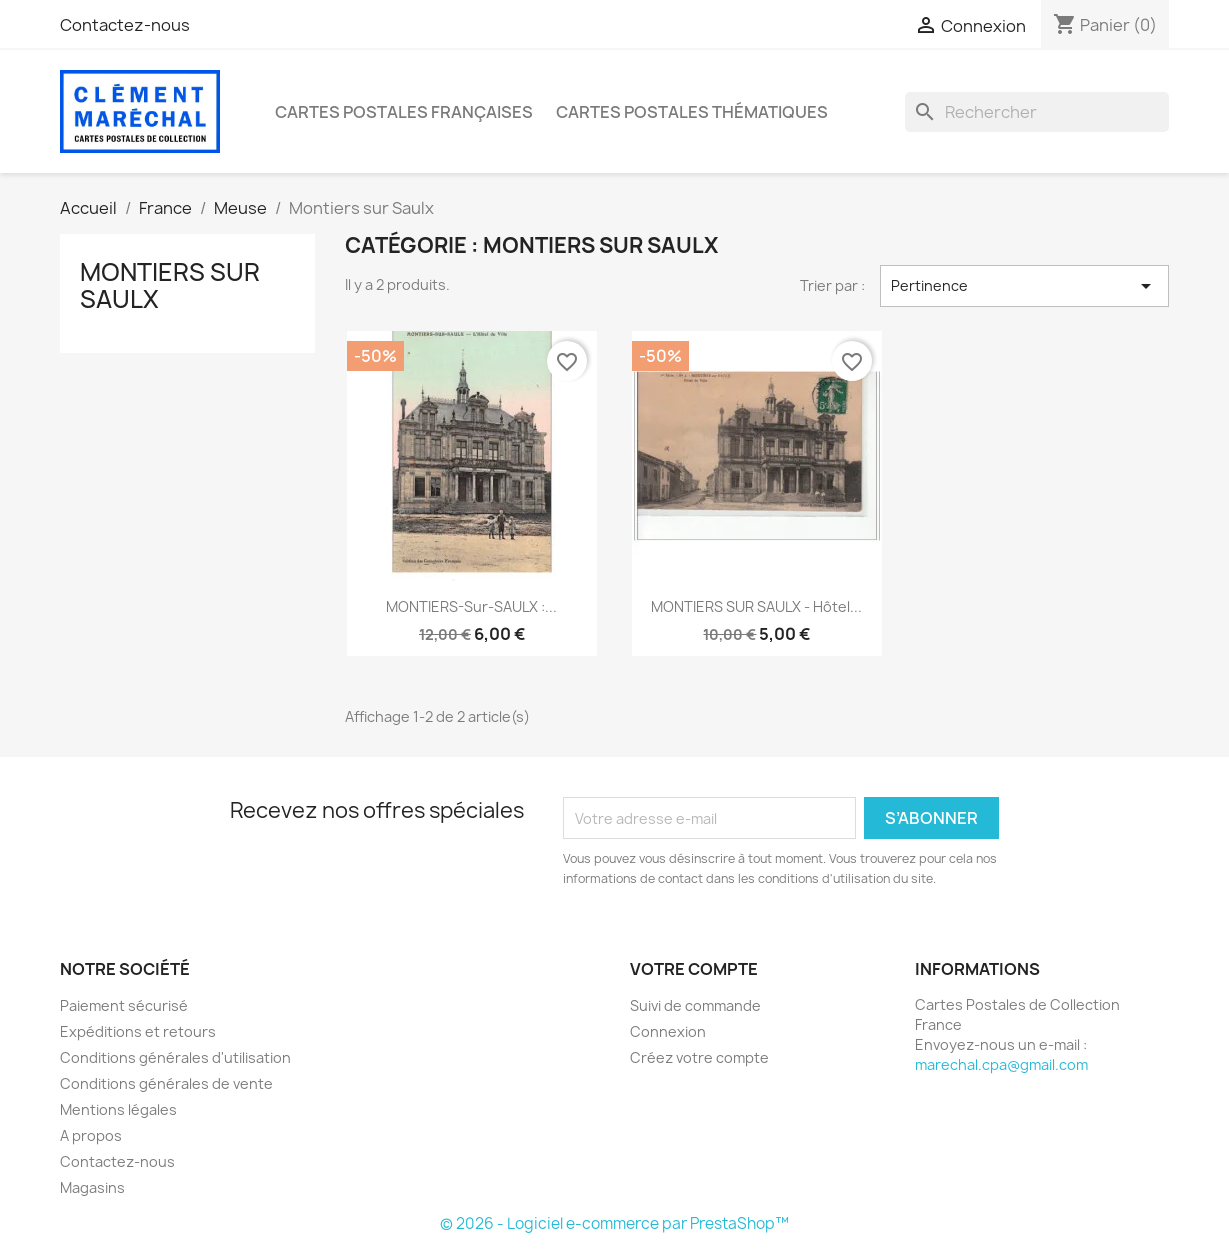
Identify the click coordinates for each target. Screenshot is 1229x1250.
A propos (91, 1135)
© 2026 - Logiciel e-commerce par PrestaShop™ (614, 1223)
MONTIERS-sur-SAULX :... (471, 606)
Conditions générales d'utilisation (175, 1057)
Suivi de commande (695, 1005)
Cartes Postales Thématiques (692, 112)
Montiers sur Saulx (170, 285)
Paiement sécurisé (124, 1005)
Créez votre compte (699, 1057)
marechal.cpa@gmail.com (1001, 1064)
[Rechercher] (1037, 112)
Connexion (668, 1031)
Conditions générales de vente (166, 1083)
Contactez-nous (125, 25)
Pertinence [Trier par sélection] (1024, 286)
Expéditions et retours (138, 1031)
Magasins (92, 1187)
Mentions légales (118, 1109)
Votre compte (694, 969)
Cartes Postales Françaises (404, 112)
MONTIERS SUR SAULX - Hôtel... (756, 606)
